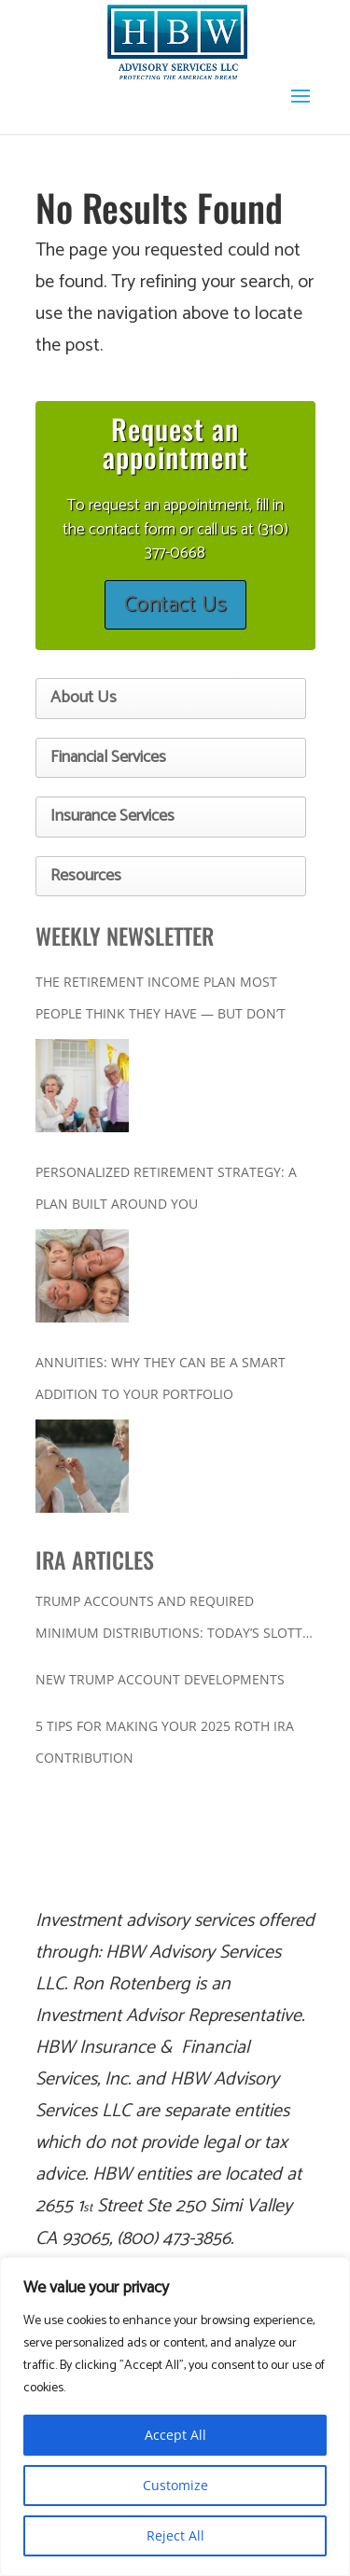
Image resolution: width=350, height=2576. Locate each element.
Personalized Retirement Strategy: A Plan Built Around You (166, 1187)
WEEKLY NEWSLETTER (124, 935)
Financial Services (108, 757)
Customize (175, 2485)
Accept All (175, 2435)
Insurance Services (112, 816)
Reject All (175, 2535)
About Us (83, 698)
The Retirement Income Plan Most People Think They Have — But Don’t (160, 997)
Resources (85, 876)
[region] (175, 2416)
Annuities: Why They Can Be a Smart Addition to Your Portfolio (160, 1378)
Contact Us (175, 605)
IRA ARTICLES (94, 1559)
